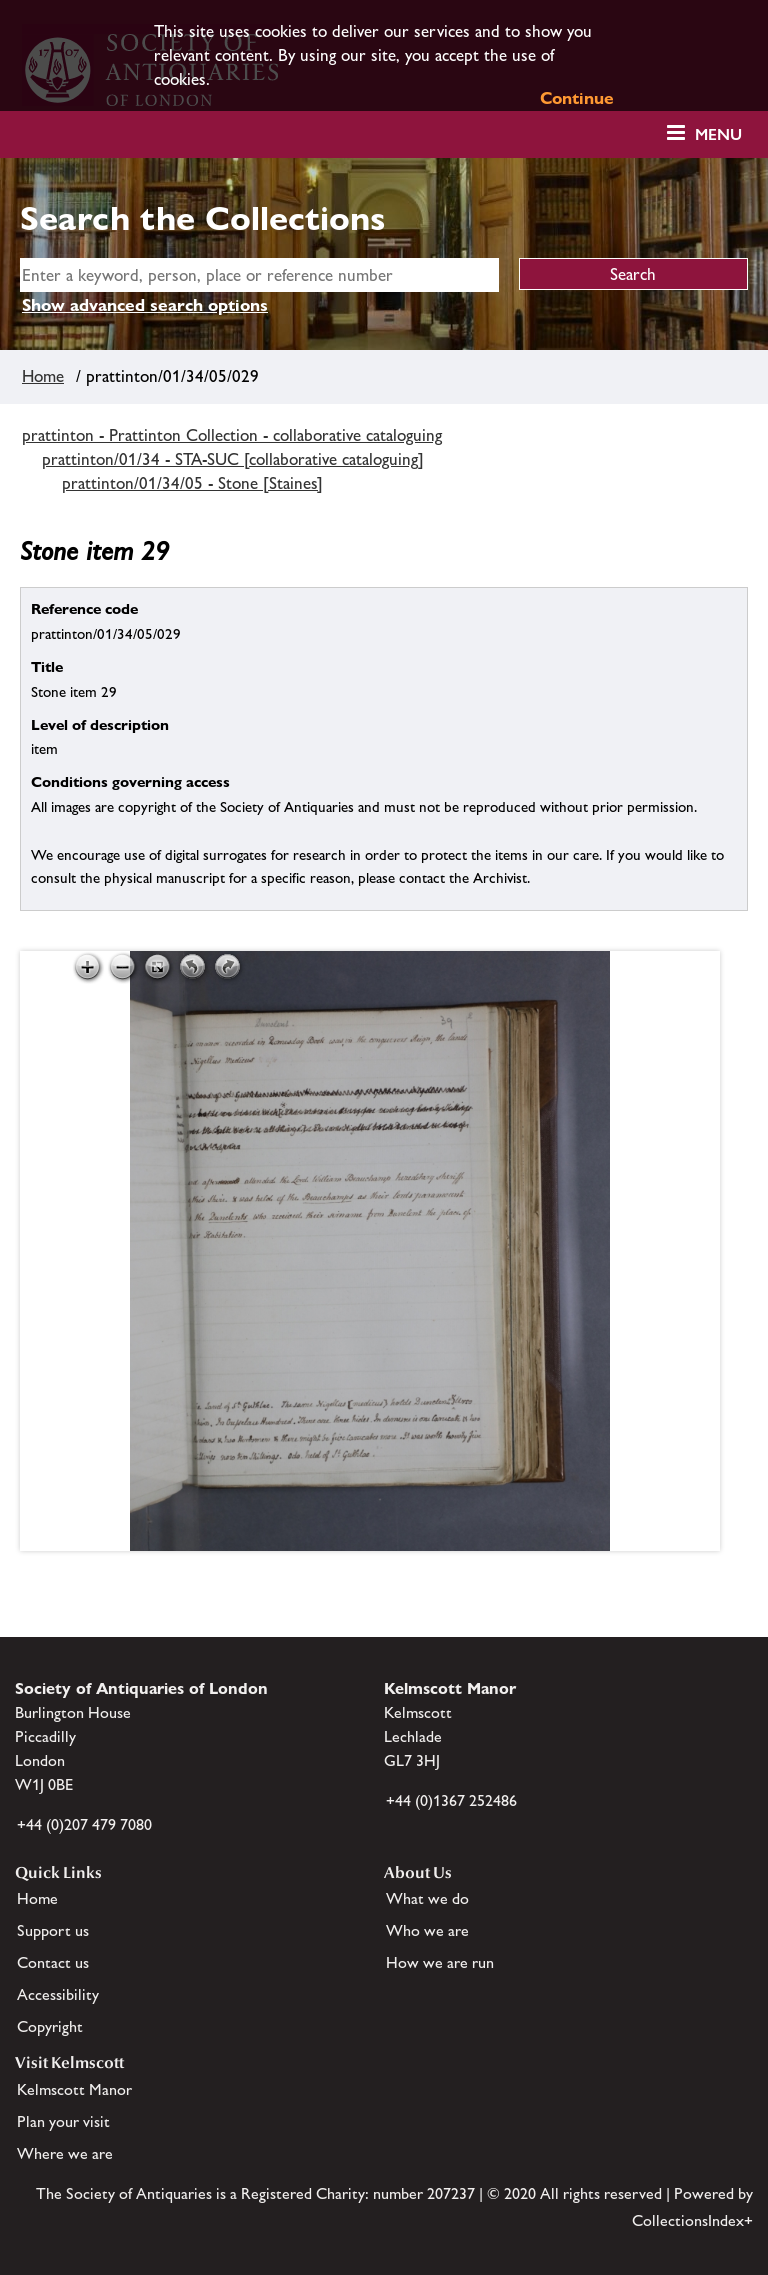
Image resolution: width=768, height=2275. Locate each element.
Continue (577, 98)
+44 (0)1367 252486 (451, 1800)
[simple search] (259, 275)
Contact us (53, 1962)
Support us (53, 1930)
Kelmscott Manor (74, 2089)
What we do (427, 1898)
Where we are (65, 2153)
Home (43, 376)
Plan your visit (63, 2121)
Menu (718, 134)
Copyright (50, 2026)
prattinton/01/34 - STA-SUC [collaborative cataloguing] (233, 459)
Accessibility (58, 1994)
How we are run (440, 1962)
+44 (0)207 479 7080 (84, 1824)
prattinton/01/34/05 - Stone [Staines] (192, 483)
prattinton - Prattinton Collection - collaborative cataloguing (232, 435)
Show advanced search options (145, 305)
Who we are (427, 1930)
